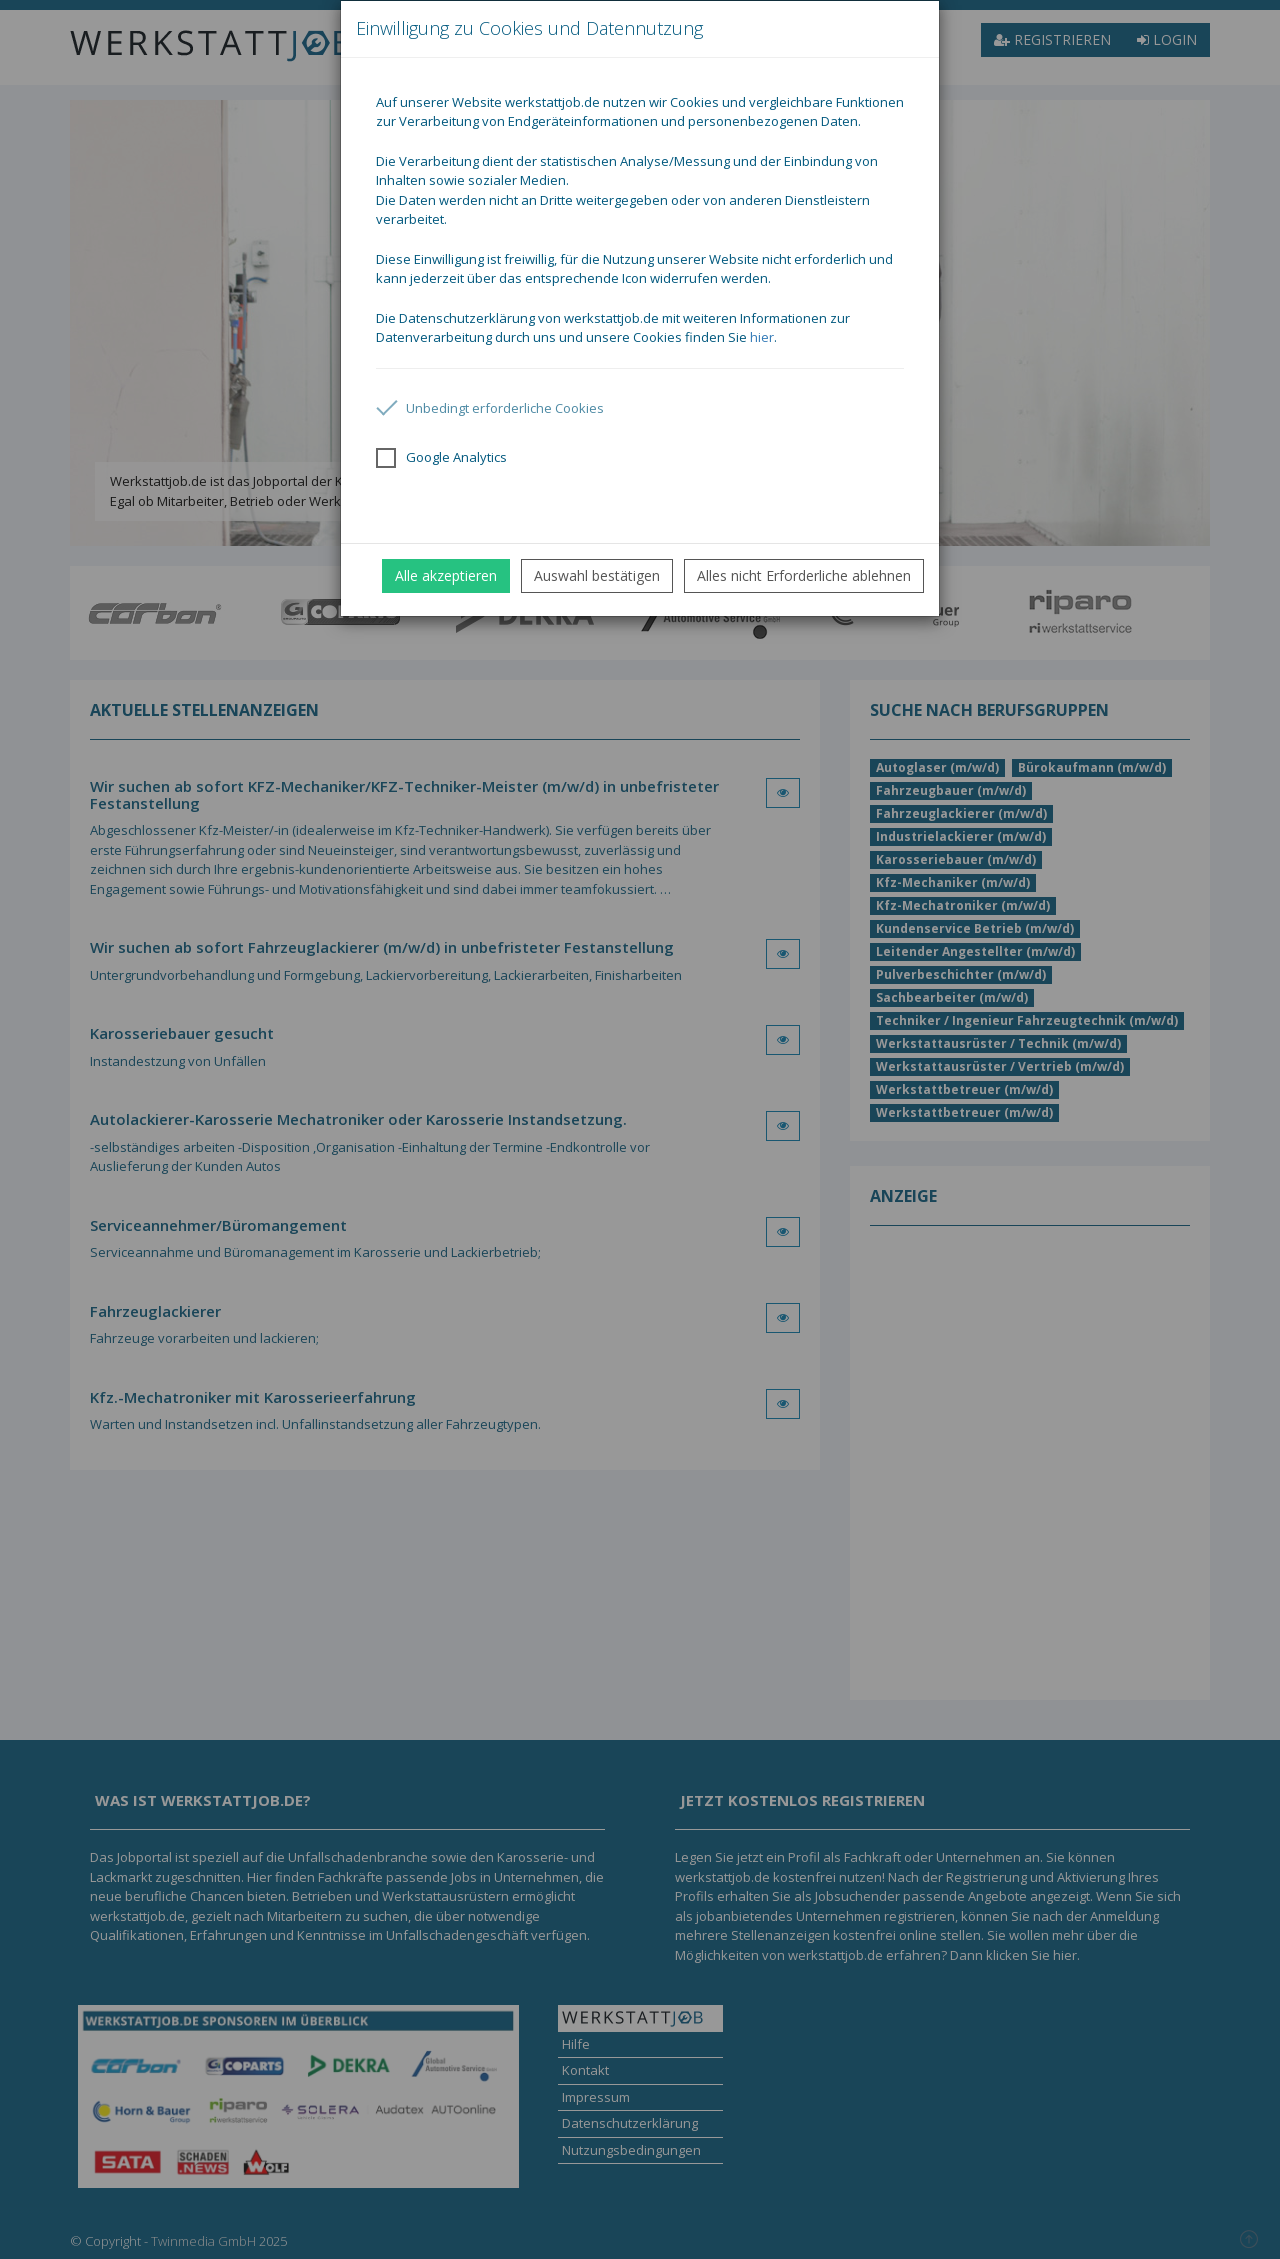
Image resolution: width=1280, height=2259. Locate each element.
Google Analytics (441, 458)
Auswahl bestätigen (597, 575)
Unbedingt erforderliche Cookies (490, 408)
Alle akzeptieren (446, 575)
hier (762, 337)
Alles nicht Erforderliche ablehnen (804, 575)
